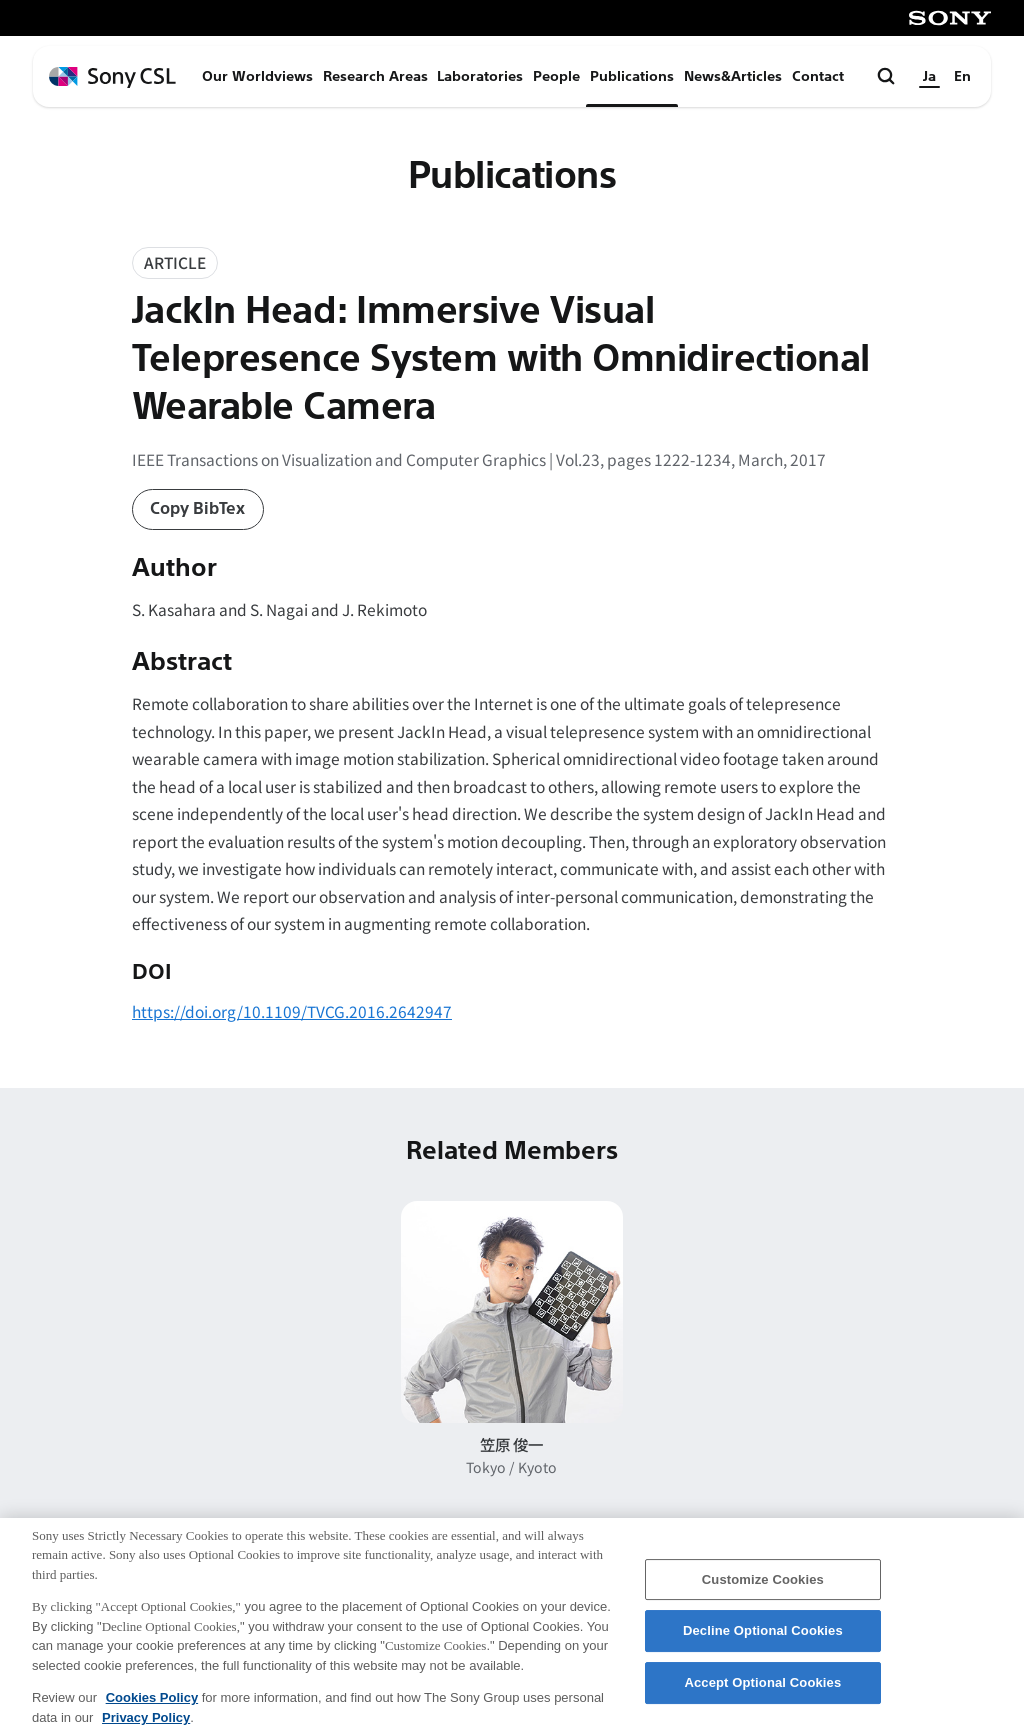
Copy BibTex (197, 508)
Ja (929, 76)
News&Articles (733, 76)
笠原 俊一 (511, 1444)
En (962, 76)
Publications (632, 76)
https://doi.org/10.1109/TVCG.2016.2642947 (292, 1011)
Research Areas (375, 76)
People (556, 76)
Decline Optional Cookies (763, 1644)
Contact (818, 76)
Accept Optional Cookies (762, 1695)
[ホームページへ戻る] (112, 77)
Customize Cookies (763, 1592)
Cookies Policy (152, 1710)
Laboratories (480, 76)
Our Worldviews (257, 76)
